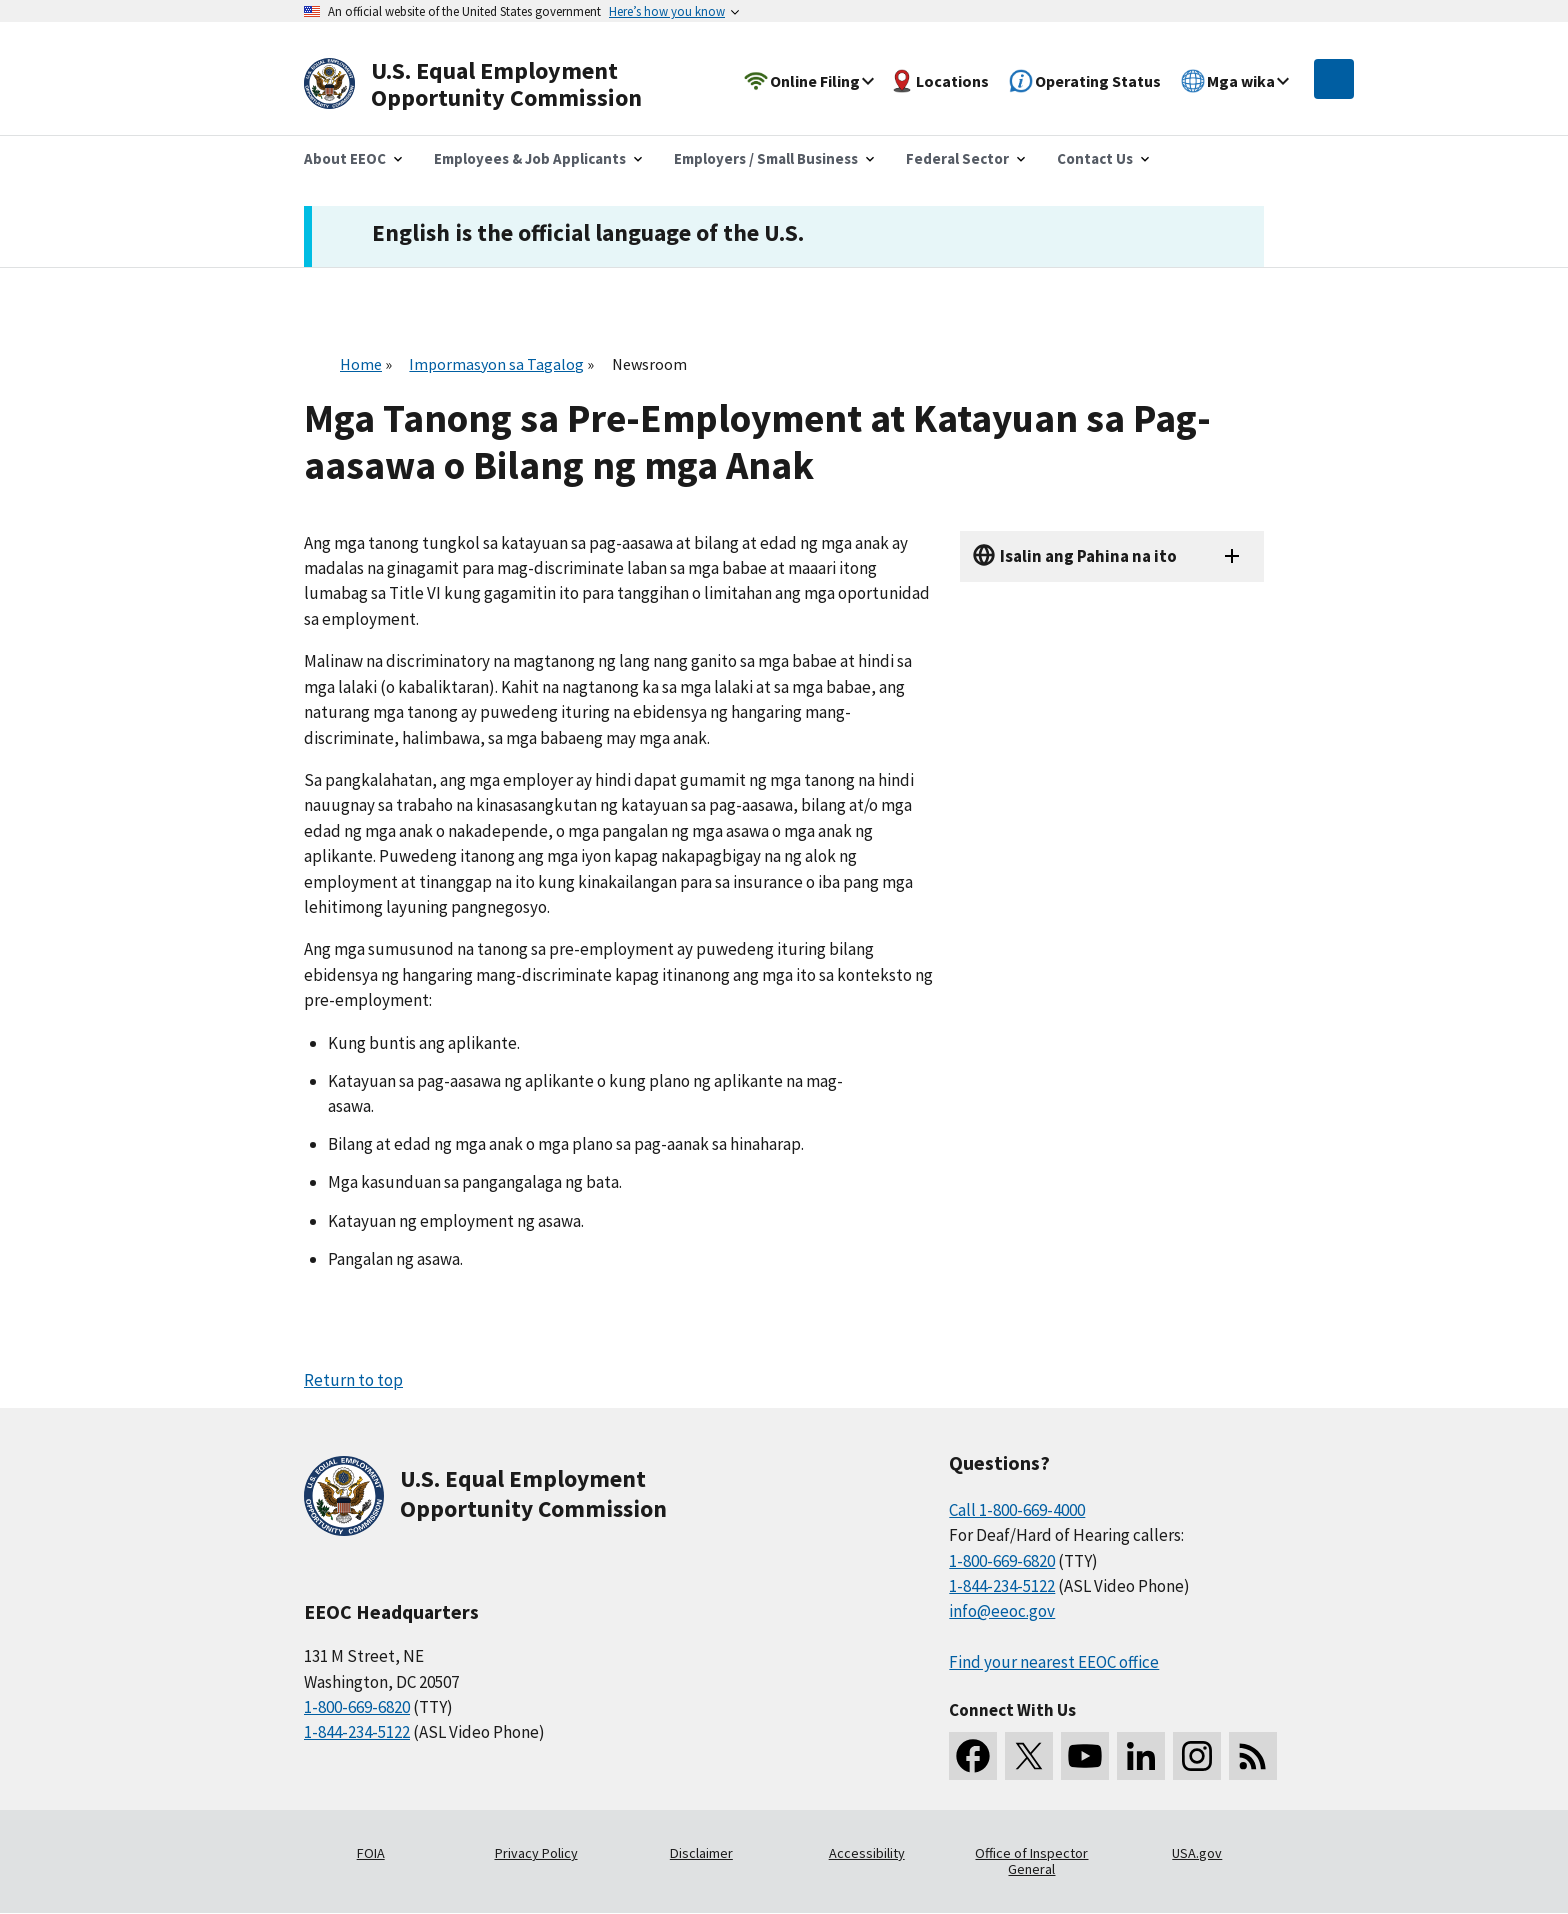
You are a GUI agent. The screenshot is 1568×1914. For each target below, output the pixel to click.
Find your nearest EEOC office (1054, 1662)
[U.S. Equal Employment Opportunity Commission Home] (496, 84)
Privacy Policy (536, 1853)
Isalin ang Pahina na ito (1088, 556)
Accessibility (867, 1853)
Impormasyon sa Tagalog (496, 364)
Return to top (353, 1380)
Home (361, 364)
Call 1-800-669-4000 (1017, 1510)
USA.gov (1197, 1853)
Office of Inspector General (1031, 1861)
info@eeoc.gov (1002, 1611)
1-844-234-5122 (357, 1732)
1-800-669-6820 (357, 1707)
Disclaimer (701, 1853)
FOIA (371, 1853)
